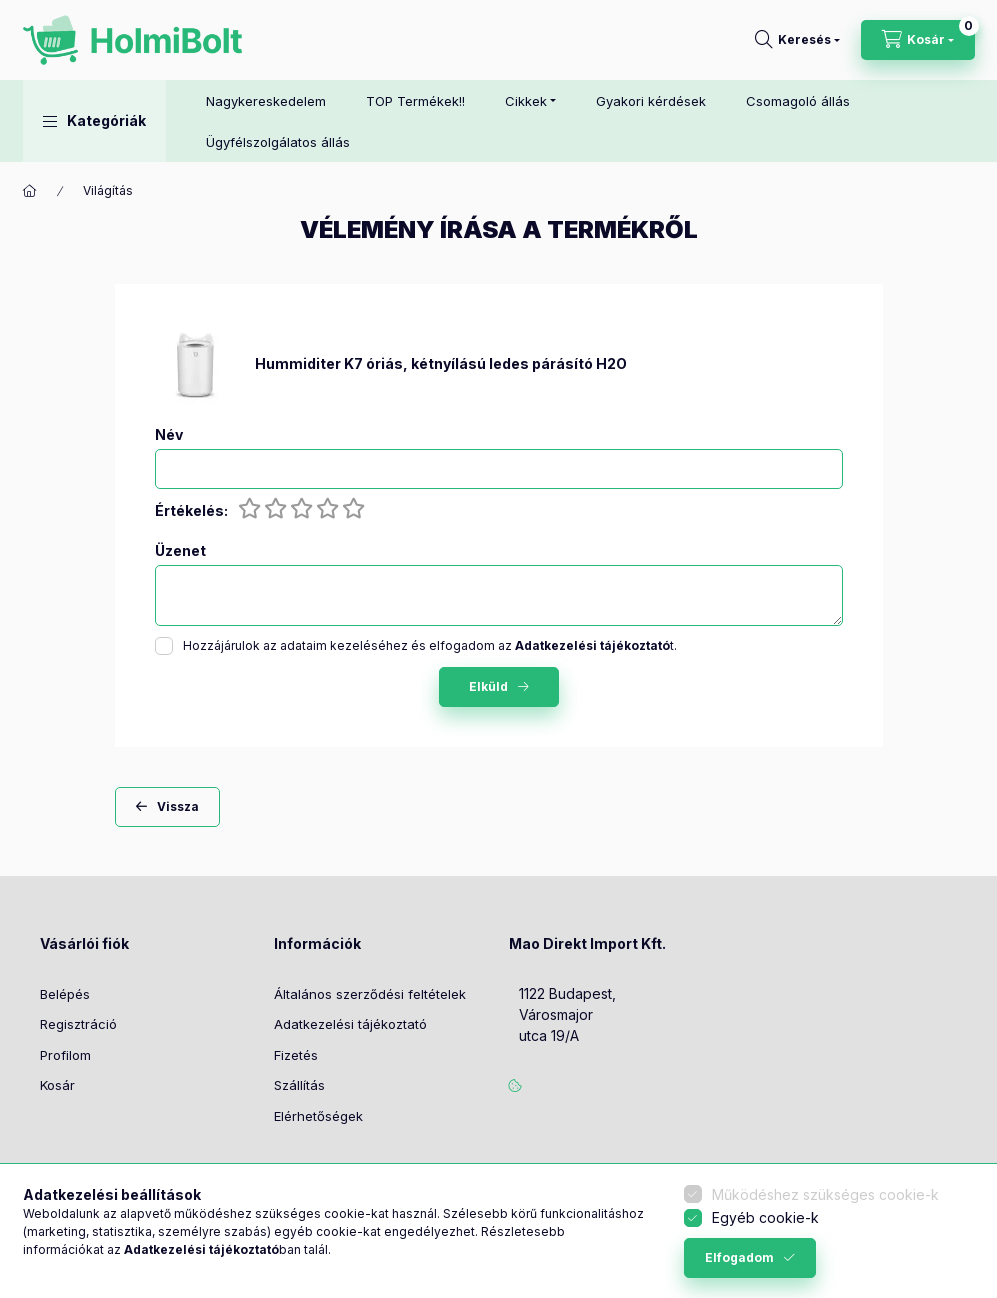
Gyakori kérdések (651, 101)
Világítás (108, 190)
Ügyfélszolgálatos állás (278, 142)
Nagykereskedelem (266, 101)
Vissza (178, 806)
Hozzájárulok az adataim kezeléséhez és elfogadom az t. (430, 645)
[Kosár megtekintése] (918, 40)
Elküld (488, 686)
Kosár (57, 1085)
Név (169, 435)
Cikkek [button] (526, 101)
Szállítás (299, 1085)
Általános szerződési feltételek (370, 994)
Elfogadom (739, 1257)
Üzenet (180, 551)
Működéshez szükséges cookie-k (825, 1194)
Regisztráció (78, 1024)
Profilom (65, 1055)
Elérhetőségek (318, 1116)
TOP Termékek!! (415, 101)
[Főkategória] (30, 191)
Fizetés (296, 1055)
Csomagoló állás (798, 101)
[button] (94, 121)
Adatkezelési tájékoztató (350, 1024)
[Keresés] (797, 40)
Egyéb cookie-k (765, 1217)
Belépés (65, 994)
